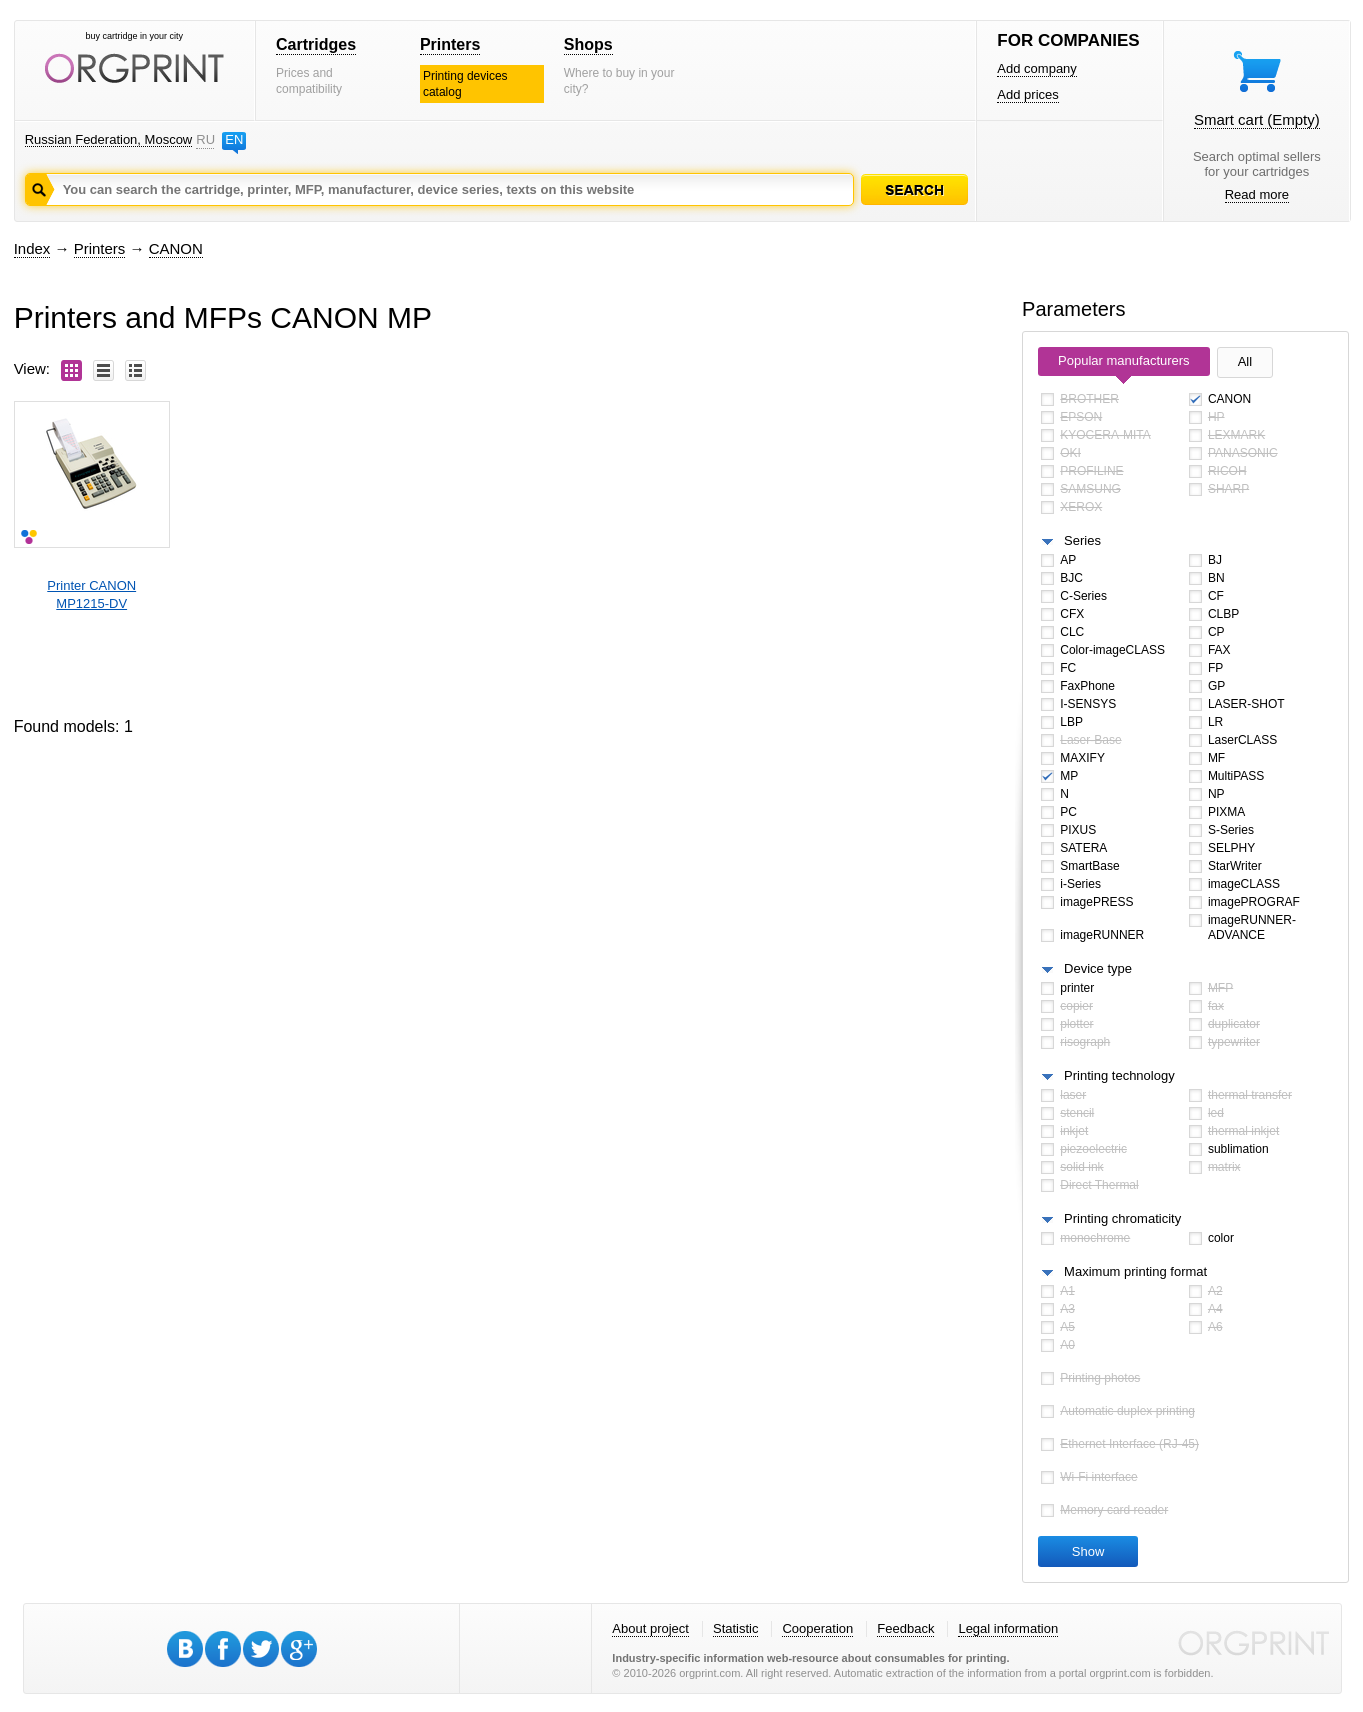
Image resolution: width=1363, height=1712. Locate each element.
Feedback (905, 1628)
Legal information (1008, 1628)
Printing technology (1119, 1075)
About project (650, 1628)
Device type (1098, 968)
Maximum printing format (1135, 1271)
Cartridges (316, 44)
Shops (588, 44)
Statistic (736, 1628)
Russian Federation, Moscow (109, 139)
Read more (1257, 194)
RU (205, 139)
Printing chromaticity (1122, 1218)
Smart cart (1257, 119)
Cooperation (817, 1628)
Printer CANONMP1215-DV (91, 594)
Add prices (1027, 94)
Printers (450, 44)
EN (234, 139)
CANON (176, 248)
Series (1082, 540)
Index (32, 248)
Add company (1037, 68)
